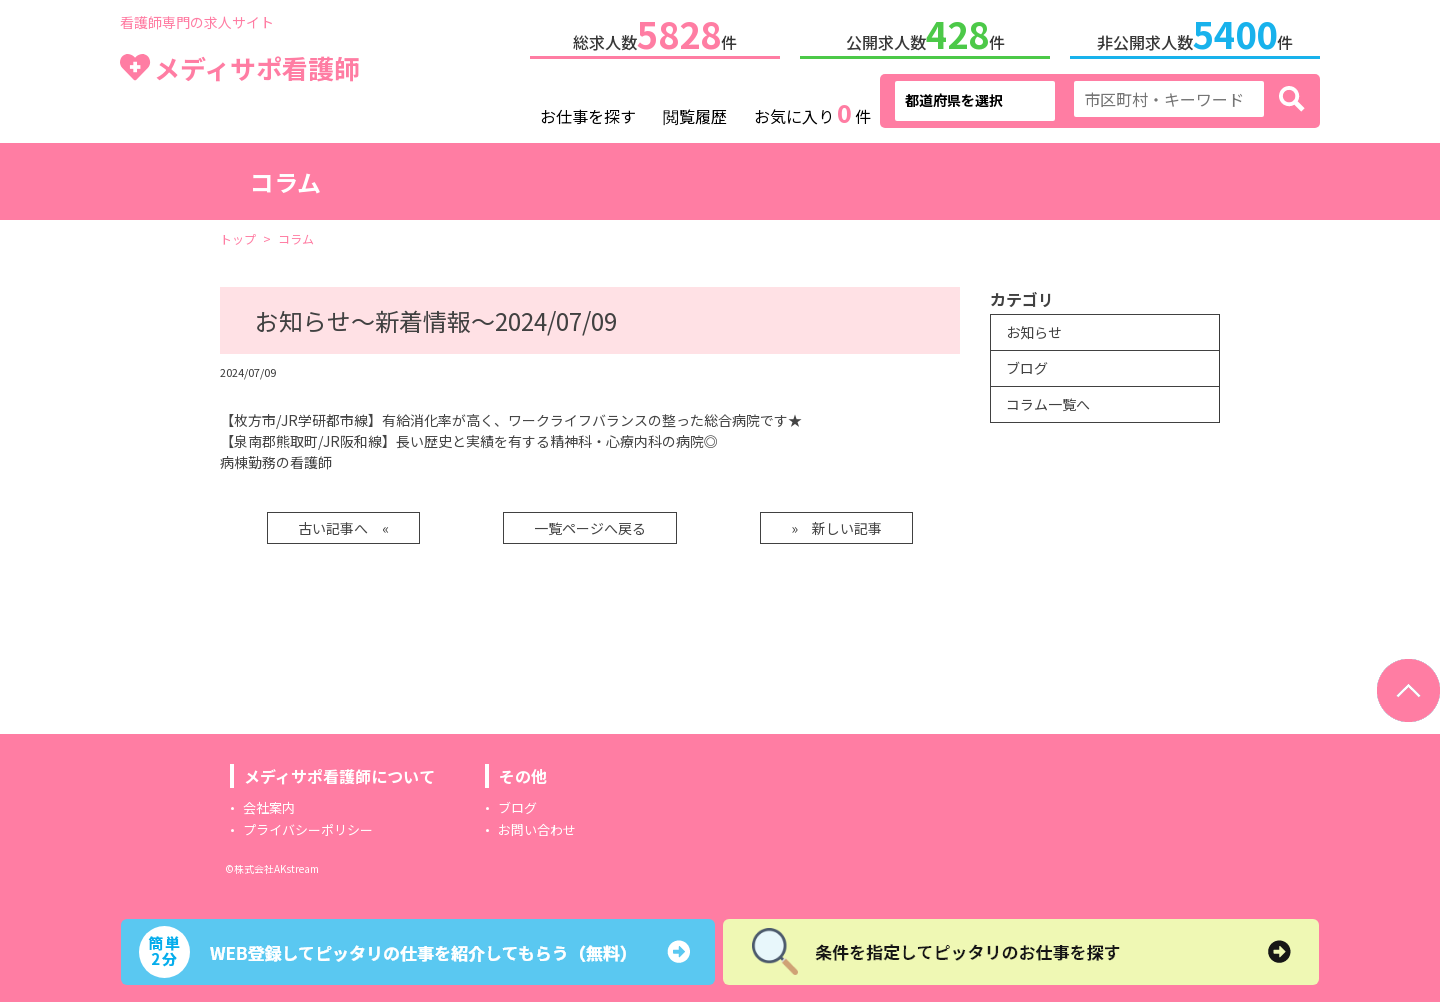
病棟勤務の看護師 (276, 458)
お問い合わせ (537, 825)
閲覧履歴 (695, 112)
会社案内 (269, 803)
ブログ (1027, 364)
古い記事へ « (343, 524)
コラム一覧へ (1048, 400)
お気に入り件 (812, 110)
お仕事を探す (588, 112)
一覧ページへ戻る (590, 524)
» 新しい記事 (836, 524)
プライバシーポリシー (308, 825)
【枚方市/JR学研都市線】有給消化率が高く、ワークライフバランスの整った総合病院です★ (511, 416)
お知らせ (1034, 328)
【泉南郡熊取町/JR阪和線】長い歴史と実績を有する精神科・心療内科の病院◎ (469, 437)
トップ (238, 234)
